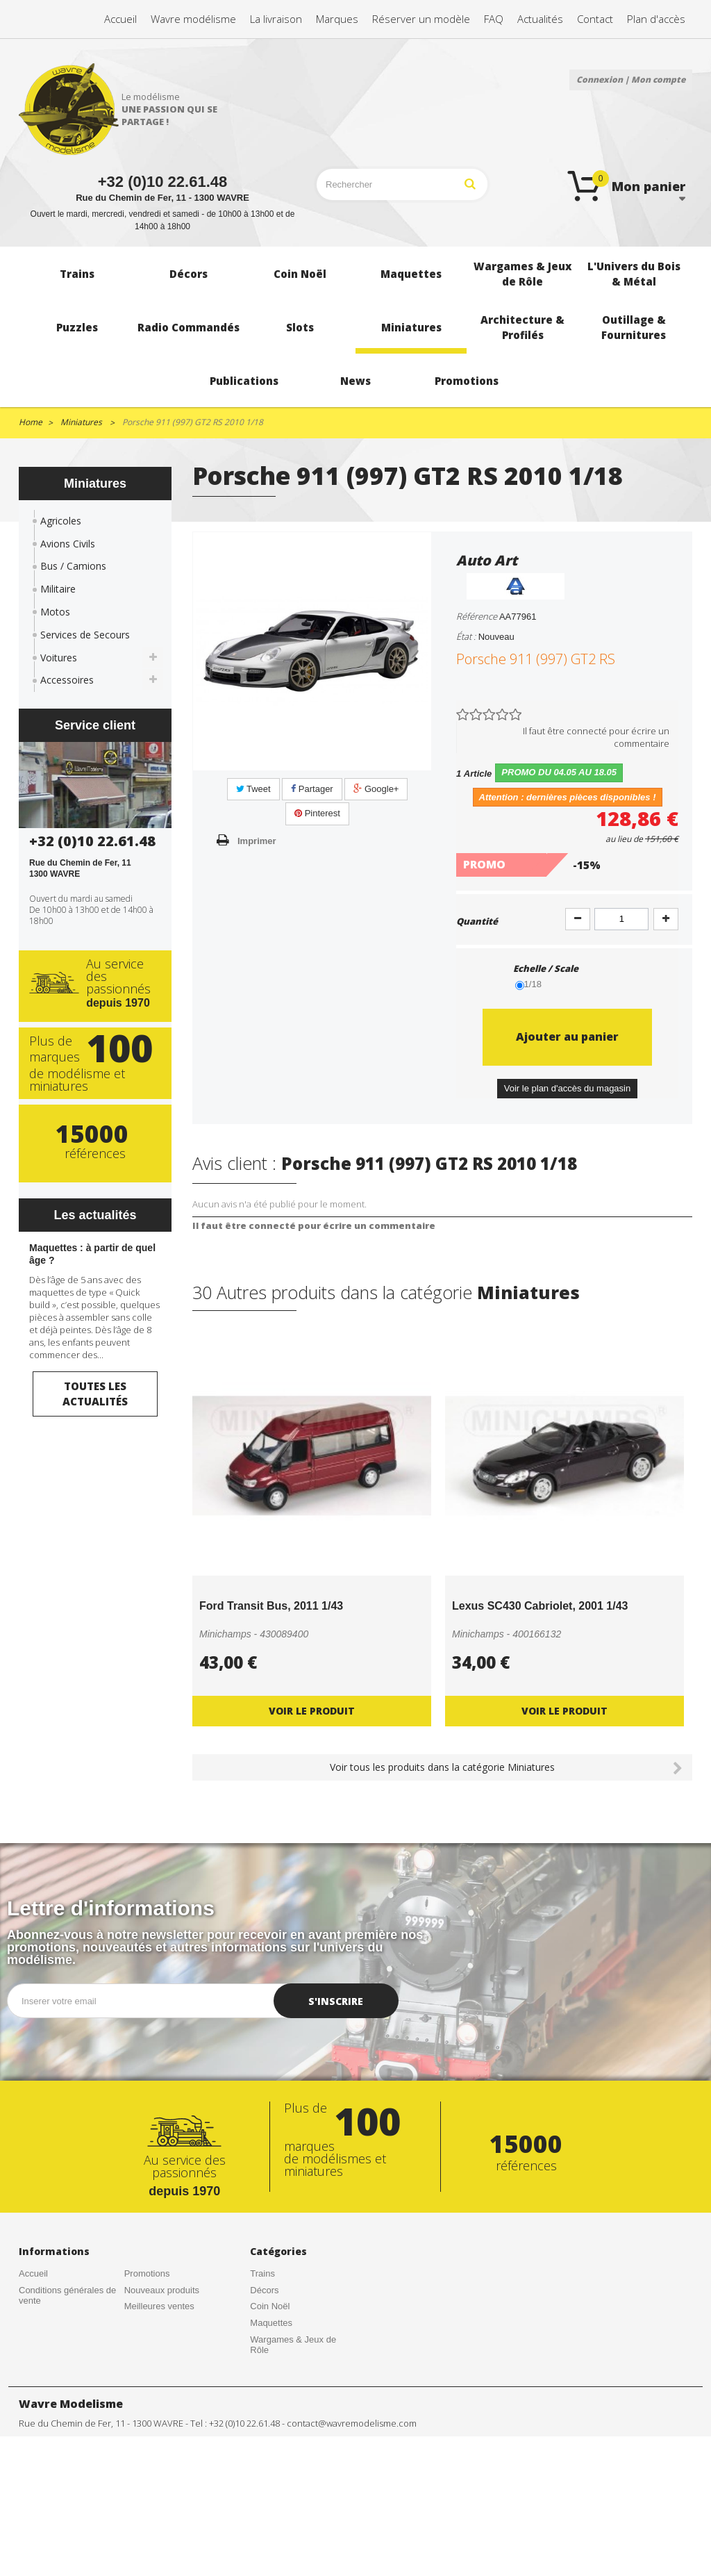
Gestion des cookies (165, 2355)
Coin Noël (270, 2306)
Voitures (58, 657)
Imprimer (256, 841)
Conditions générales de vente (67, 2295)
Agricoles (60, 520)
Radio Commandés (288, 2410)
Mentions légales (158, 2339)
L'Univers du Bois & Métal (289, 2372)
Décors (264, 2290)
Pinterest (317, 813)
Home (30, 422)
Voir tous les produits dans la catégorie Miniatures (442, 1767)
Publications (274, 2492)
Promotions (147, 2273)
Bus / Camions (73, 565)
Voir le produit (312, 1710)
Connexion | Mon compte (630, 79)
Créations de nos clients (67, 2317)
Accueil (33, 2273)
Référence (476, 616)
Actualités (38, 2334)
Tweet (253, 789)
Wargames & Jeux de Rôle (293, 2345)
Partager (312, 789)
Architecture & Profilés (295, 2459)
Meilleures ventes (159, 2306)
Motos (55, 611)
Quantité (477, 921)
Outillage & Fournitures (296, 2475)
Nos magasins (47, 2366)
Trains (262, 2273)
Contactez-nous (50, 2350)
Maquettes (271, 2323)
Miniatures (271, 2443)
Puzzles (266, 2393)
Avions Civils (67, 543)
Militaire (58, 588)
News (261, 2508)
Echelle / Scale (546, 968)
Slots (260, 2426)
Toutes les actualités (95, 1393)
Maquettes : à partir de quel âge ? (92, 1254)
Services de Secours (85, 634)
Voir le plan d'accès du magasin (567, 1088)
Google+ (376, 789)
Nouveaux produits (161, 2290)
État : (466, 636)
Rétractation (148, 2323)
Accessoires (67, 679)
